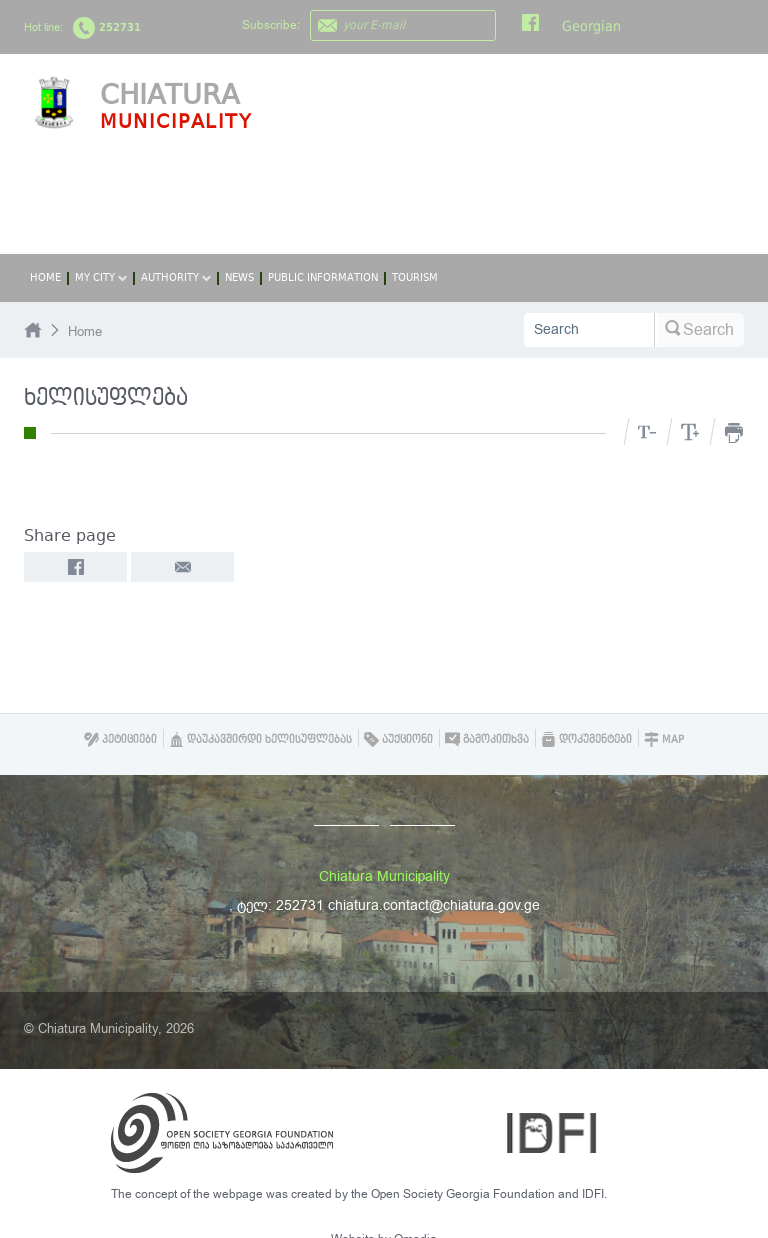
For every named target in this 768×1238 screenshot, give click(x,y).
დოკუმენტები (586, 739)
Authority (176, 277)
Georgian (591, 26)
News (239, 277)
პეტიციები (120, 739)
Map (664, 739)
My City (101, 277)
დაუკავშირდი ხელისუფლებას (260, 739)
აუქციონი (398, 739)
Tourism (415, 277)
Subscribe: (271, 25)
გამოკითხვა (487, 739)
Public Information (323, 277)
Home (45, 277)
